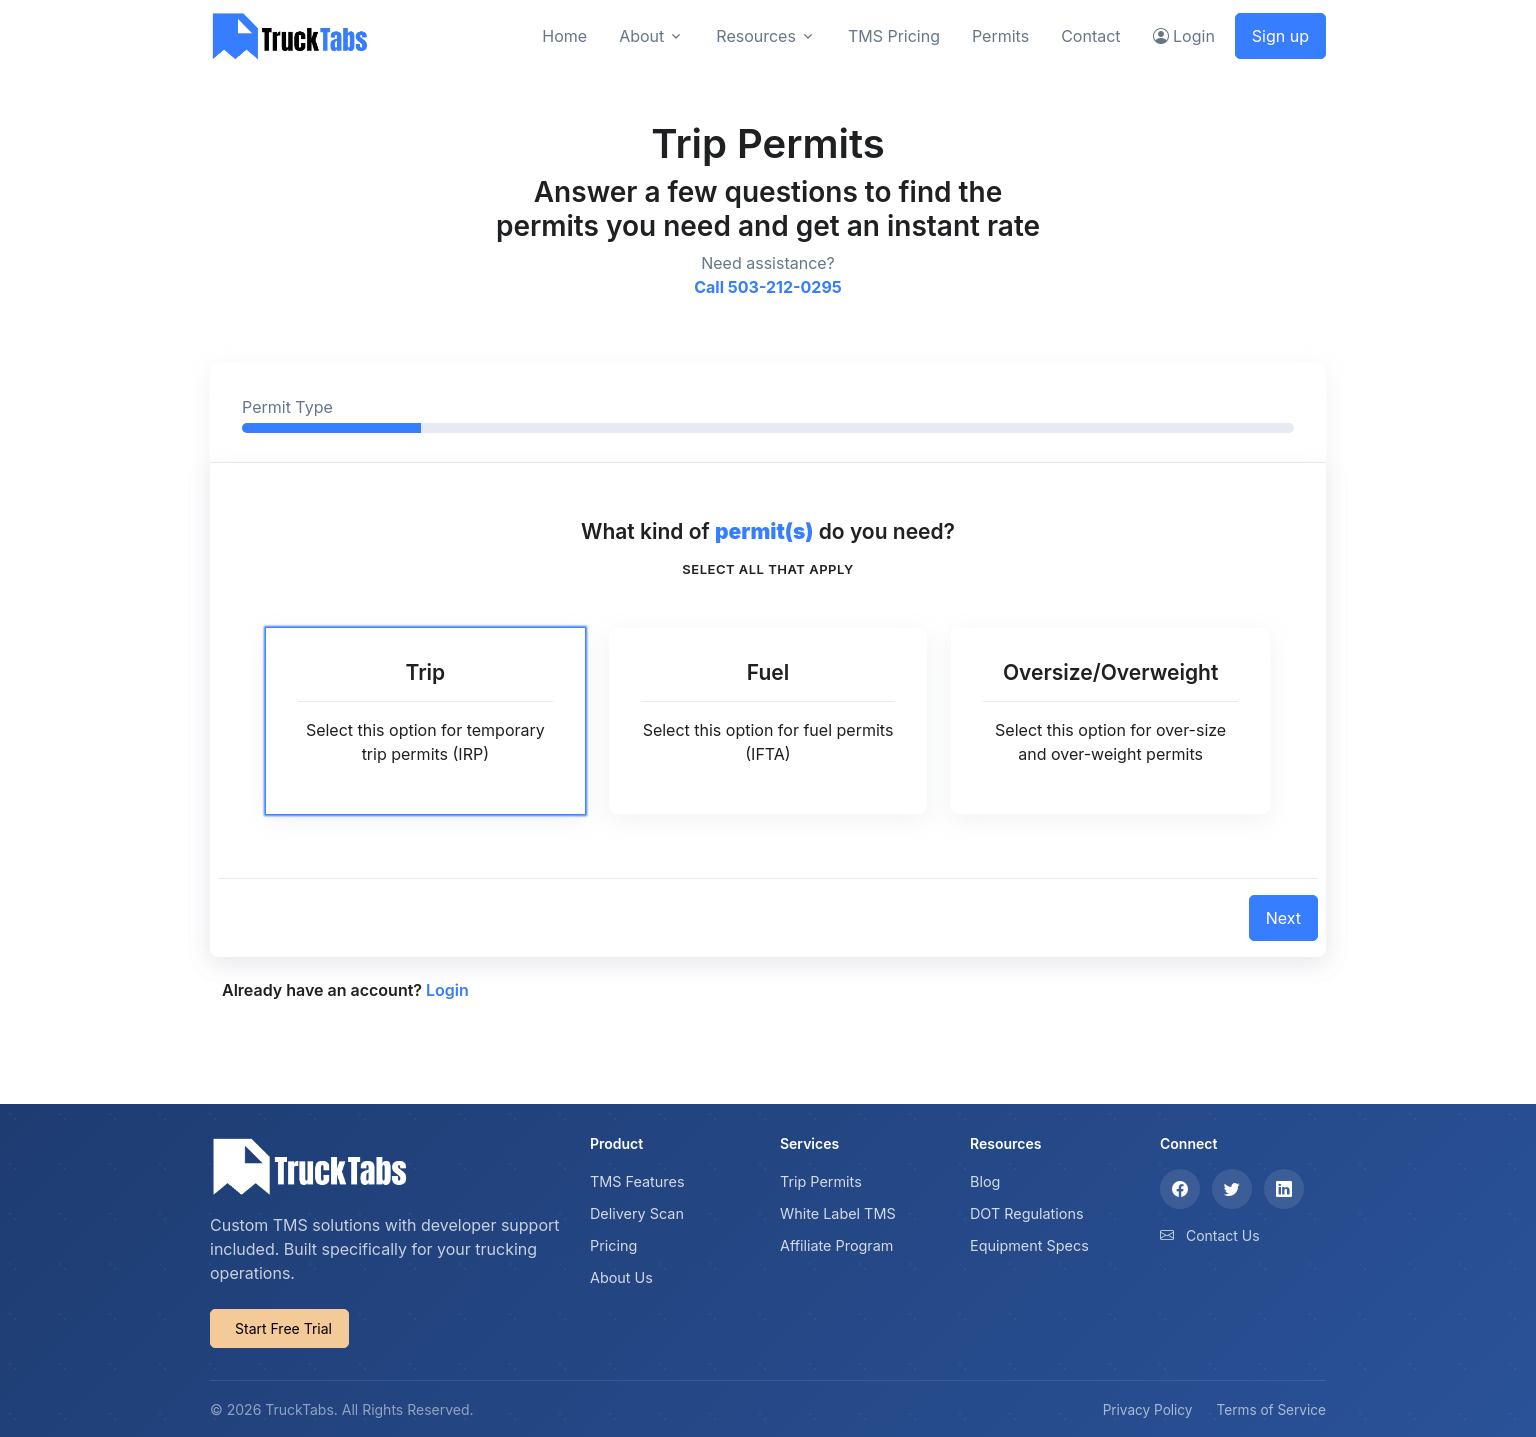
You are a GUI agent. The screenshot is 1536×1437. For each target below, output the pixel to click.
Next (1283, 918)
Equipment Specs (1029, 1245)
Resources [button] (756, 36)
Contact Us (1223, 1235)
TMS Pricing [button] (894, 36)
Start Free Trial (283, 1328)
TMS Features (637, 1181)
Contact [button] (1090, 36)
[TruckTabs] (290, 35)
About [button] (641, 36)
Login (447, 990)
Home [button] (564, 36)
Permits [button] (1000, 36)
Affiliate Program (837, 1245)
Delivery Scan (637, 1213)
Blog (985, 1181)
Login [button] (1184, 36)
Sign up (1280, 36)
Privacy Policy (1148, 1410)
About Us (621, 1277)
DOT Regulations (1027, 1213)
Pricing (613, 1245)
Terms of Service (1271, 1410)
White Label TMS (838, 1213)
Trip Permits (821, 1181)
